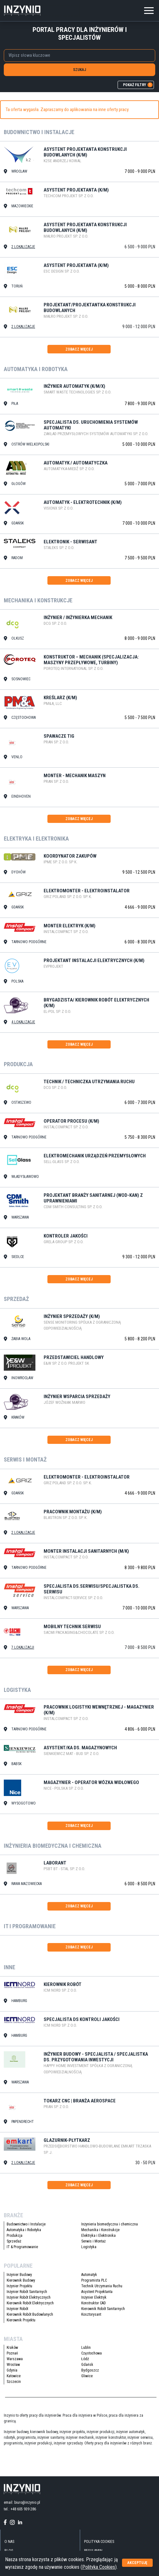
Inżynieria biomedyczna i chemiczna (109, 2224)
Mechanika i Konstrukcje (100, 2230)
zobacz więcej (79, 349)
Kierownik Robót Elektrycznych (30, 2303)
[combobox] (79, 55)
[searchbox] (76, 55)
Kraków (12, 2347)
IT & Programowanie (22, 2247)
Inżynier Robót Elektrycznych (29, 2297)
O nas (9, 2541)
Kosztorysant (91, 2314)
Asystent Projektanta (97, 2291)
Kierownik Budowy (21, 2280)
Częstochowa (91, 2353)
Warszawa (15, 2359)
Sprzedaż (14, 2241)
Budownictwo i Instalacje (26, 2224)
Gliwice (87, 2376)
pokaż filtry (138, 85)
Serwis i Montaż (93, 2241)
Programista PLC (94, 2280)
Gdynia (12, 2370)
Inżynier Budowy (19, 2274)
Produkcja (14, 2235)
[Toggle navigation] (149, 9)
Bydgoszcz (90, 2370)
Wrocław (13, 2364)
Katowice (14, 2376)
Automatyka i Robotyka (24, 2230)
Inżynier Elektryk (94, 2297)
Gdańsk (87, 2364)
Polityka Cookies (99, 2541)
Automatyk (89, 2274)
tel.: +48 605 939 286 (20, 2509)
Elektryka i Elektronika (98, 2235)
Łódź (85, 2359)
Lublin (86, 2347)
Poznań (12, 2353)
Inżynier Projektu (19, 2286)
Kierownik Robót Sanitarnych (103, 2309)
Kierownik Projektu (21, 2320)
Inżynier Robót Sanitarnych (27, 2291)
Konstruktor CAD (93, 2303)
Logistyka (88, 2247)
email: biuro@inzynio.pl (22, 2502)
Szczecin (14, 2381)
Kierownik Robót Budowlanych (30, 2314)
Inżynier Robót (17, 2309)
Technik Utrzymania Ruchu (101, 2286)
